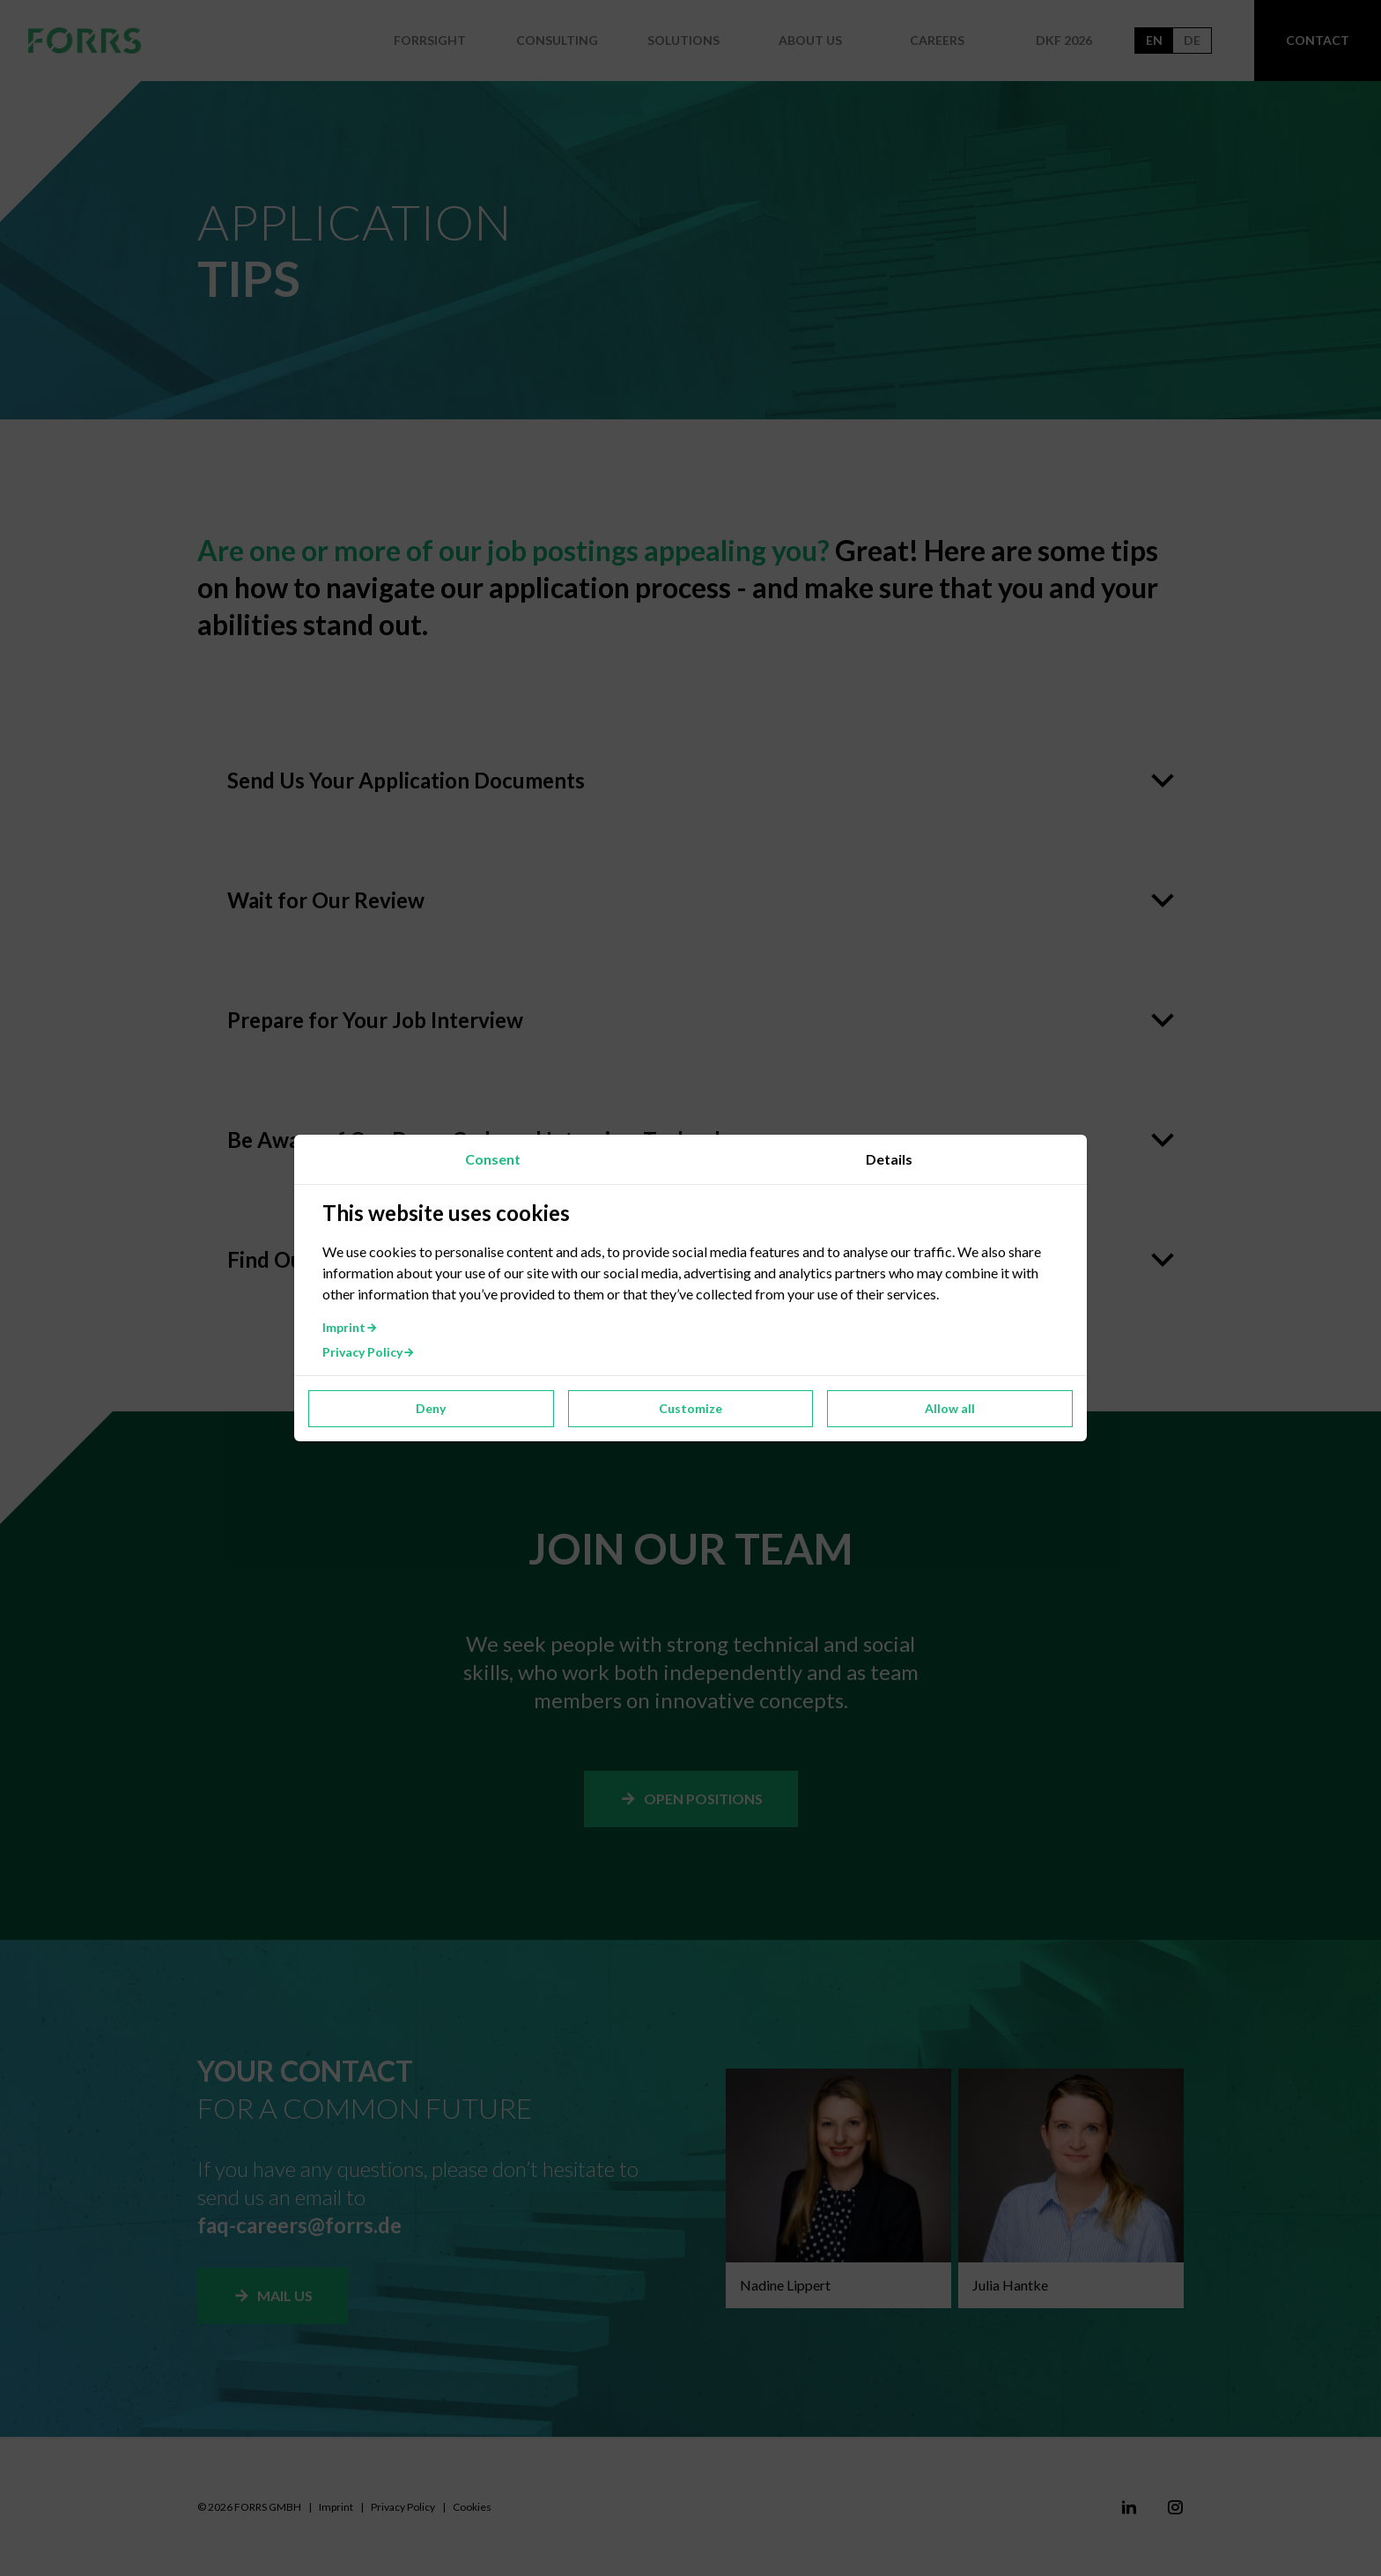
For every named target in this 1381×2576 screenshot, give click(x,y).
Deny (431, 1408)
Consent (493, 1159)
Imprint (350, 1327)
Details (889, 1159)
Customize (690, 1408)
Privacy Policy (368, 1351)
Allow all (950, 1408)
